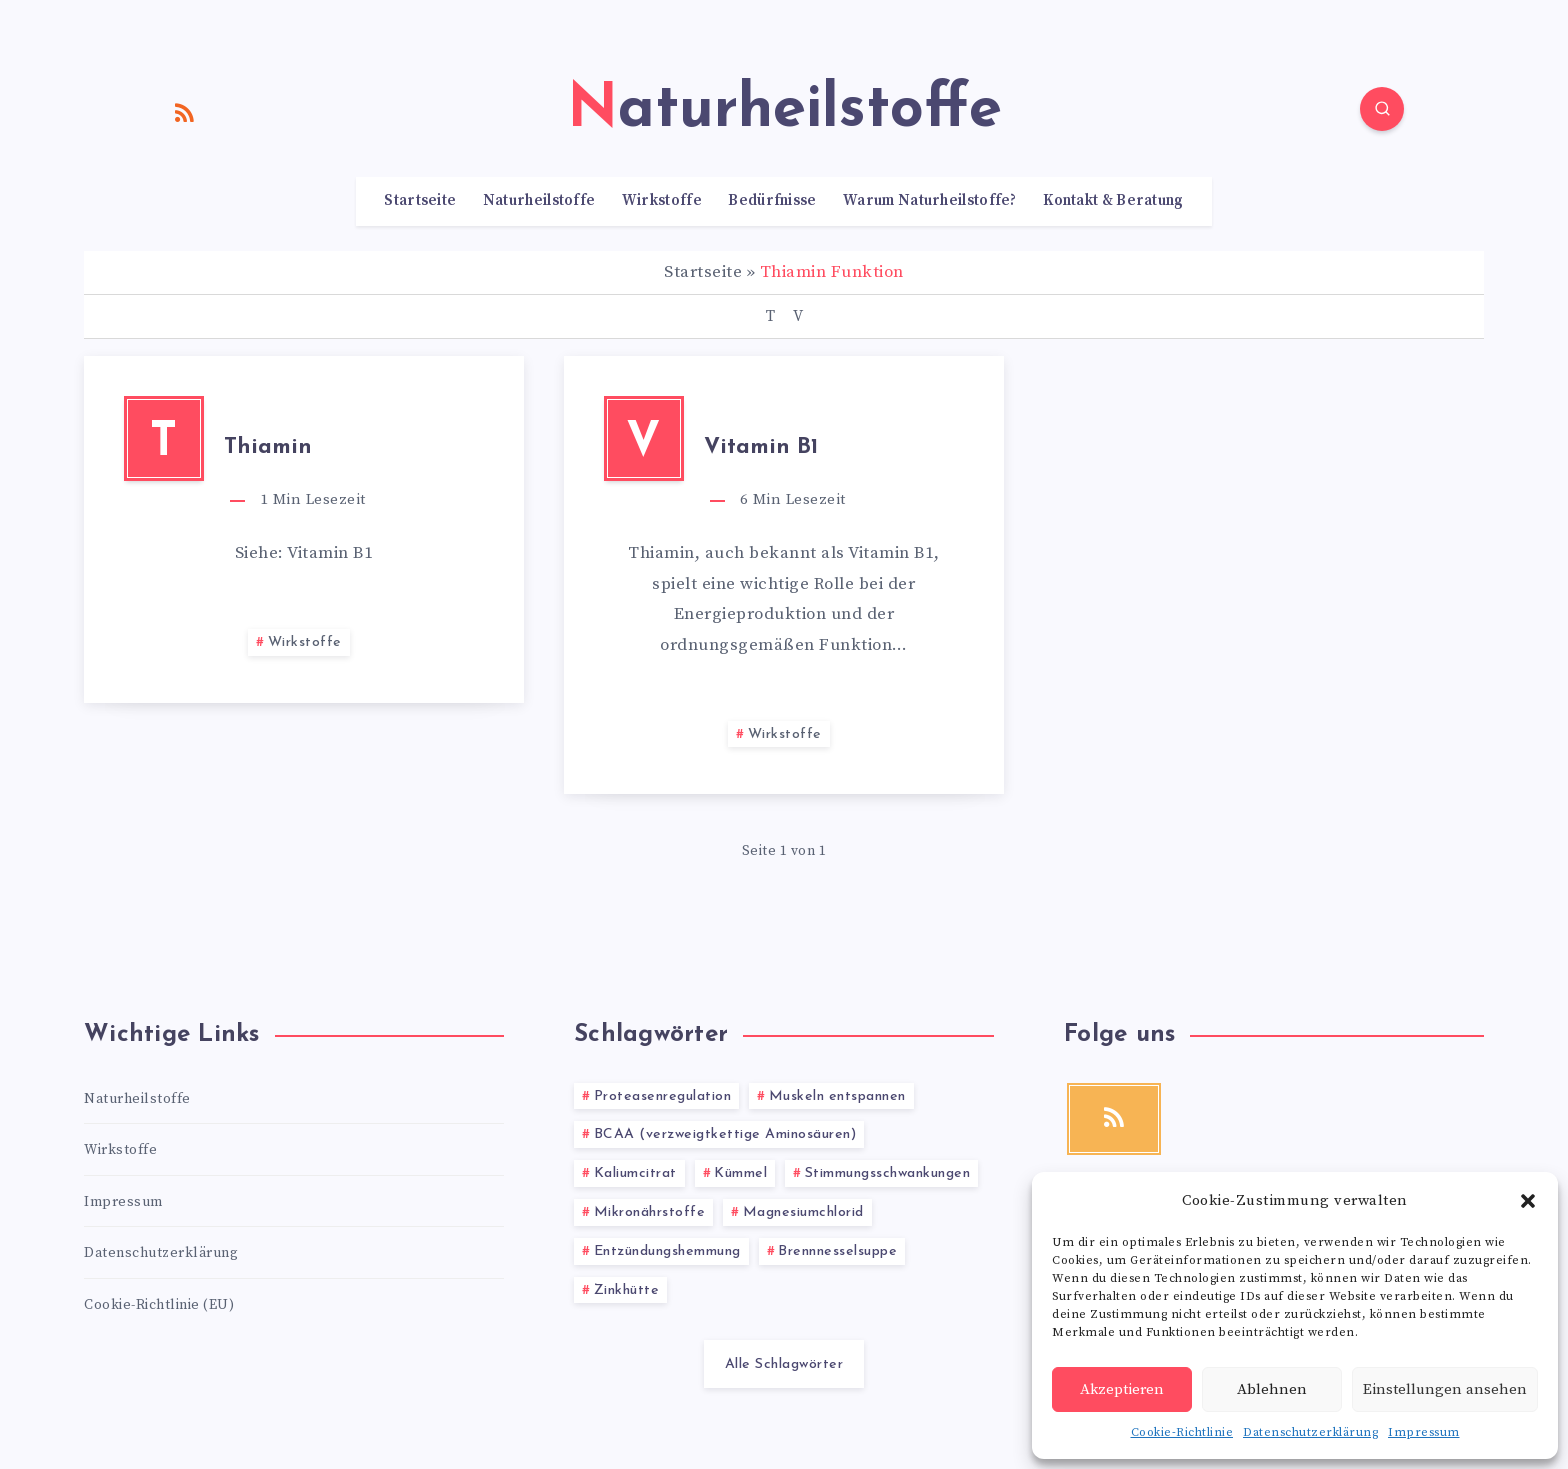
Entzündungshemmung (667, 1251)
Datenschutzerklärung (1310, 1432)
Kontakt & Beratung (1113, 201)
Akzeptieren (1122, 1389)
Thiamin (268, 447)
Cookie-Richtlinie (1182, 1432)
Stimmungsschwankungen (888, 1173)
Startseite (420, 201)
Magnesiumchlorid (803, 1212)
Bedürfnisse (772, 201)
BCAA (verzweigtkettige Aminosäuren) (725, 1134)
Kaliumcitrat (635, 1173)
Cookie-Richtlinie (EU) (159, 1305)
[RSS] (185, 112)
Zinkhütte (627, 1290)
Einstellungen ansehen (1445, 1389)
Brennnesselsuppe (837, 1251)
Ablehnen (1272, 1389)
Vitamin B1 (761, 447)
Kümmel (740, 1173)
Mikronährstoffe (650, 1212)
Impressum (1424, 1432)
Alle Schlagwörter (784, 1364)
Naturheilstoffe (539, 201)
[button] (1528, 1201)
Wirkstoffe (662, 201)
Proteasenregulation (663, 1096)
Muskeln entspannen (837, 1096)
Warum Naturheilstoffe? (930, 201)
